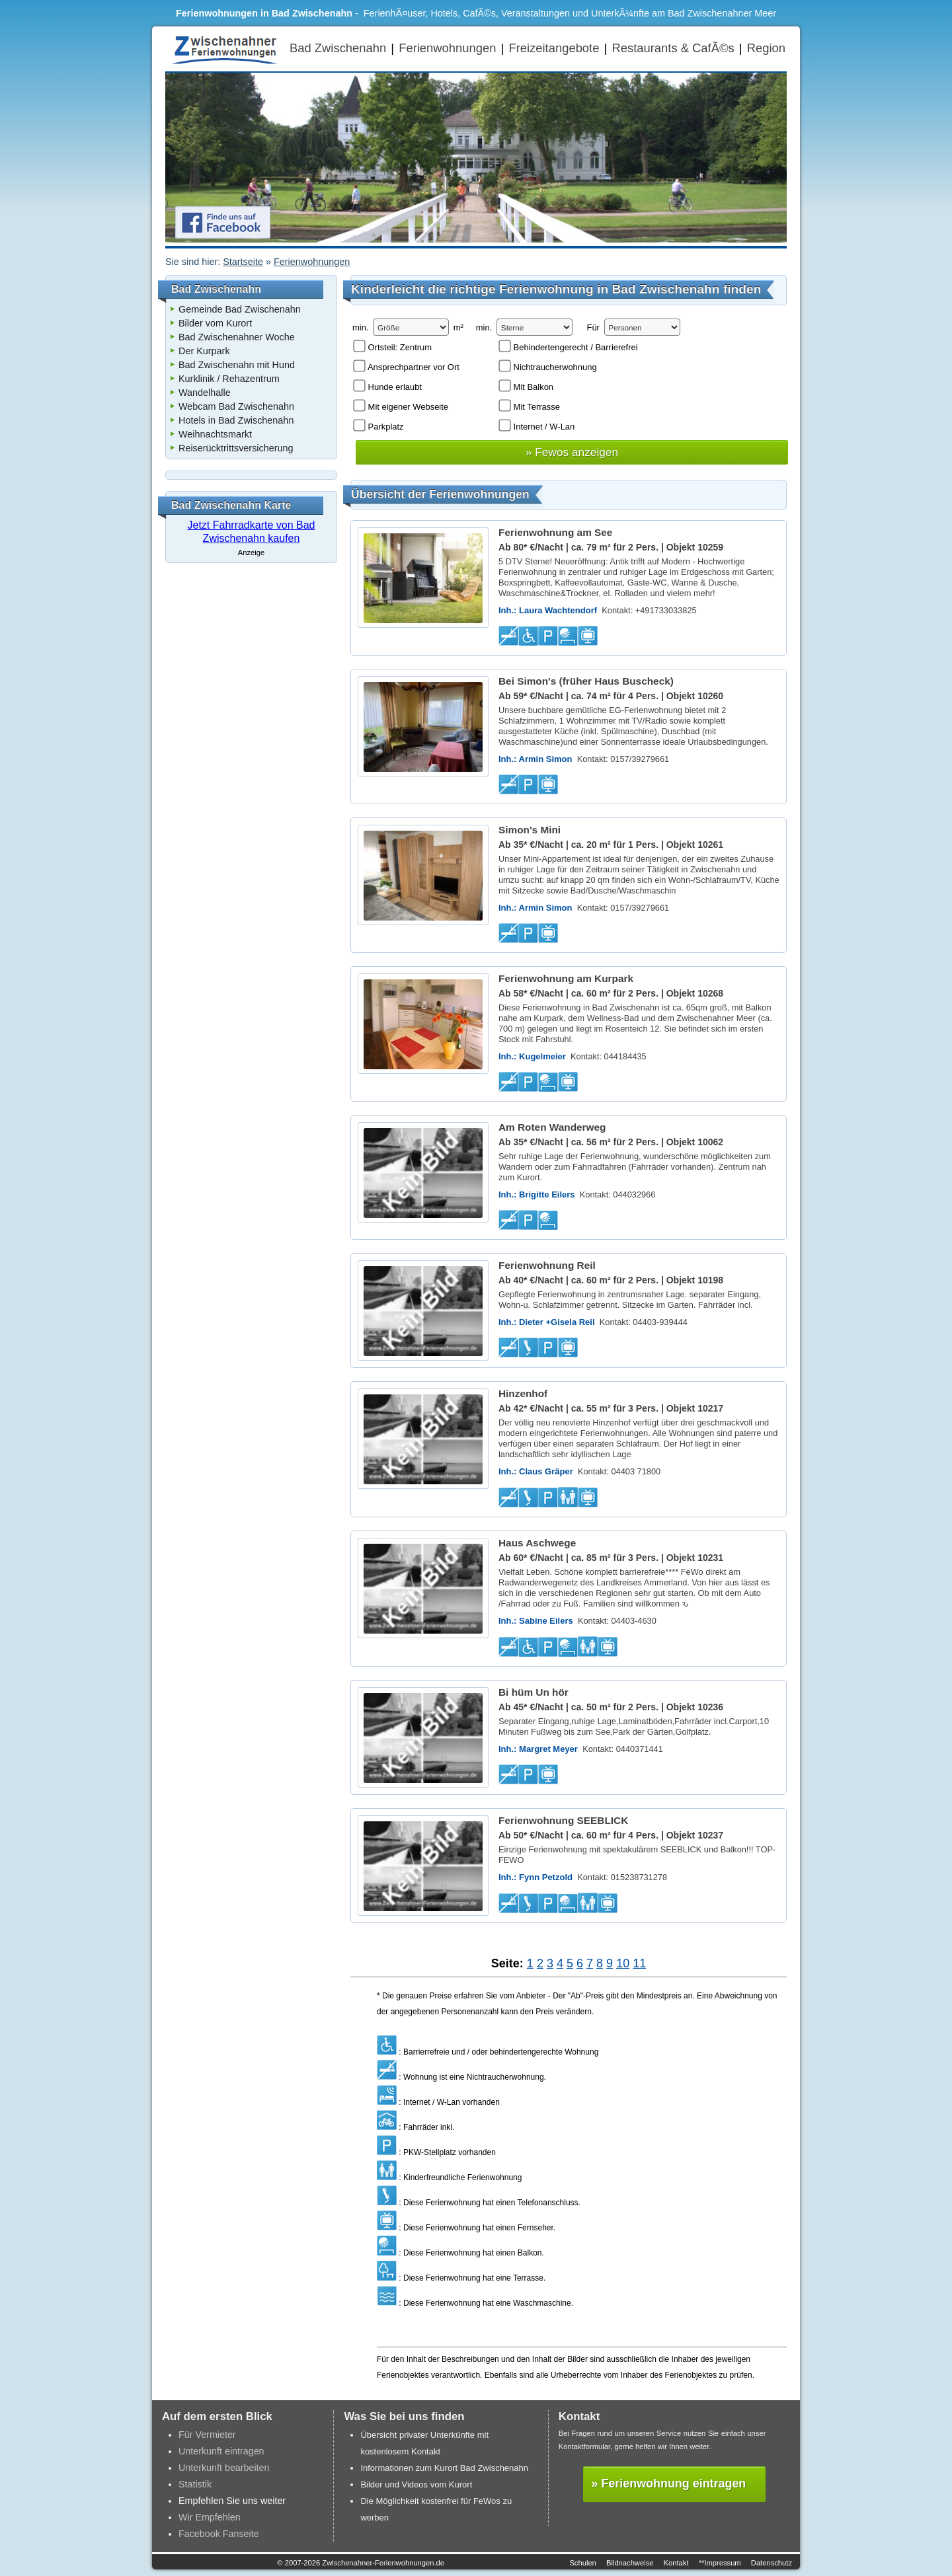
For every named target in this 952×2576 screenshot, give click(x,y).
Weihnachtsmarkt (215, 434)
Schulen (582, 2563)
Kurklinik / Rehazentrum (229, 378)
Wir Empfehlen (209, 2517)
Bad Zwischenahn (338, 48)
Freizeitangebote (553, 48)
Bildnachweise (630, 2563)
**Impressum (720, 2563)
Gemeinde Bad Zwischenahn (239, 309)
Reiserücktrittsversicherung (236, 448)
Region (766, 48)
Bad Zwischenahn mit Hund (236, 365)
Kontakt (676, 2563)
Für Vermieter (207, 2434)
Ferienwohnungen (447, 48)
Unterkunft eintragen (221, 2451)
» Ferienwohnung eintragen (669, 2483)
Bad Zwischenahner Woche (236, 337)
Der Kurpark (204, 351)
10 (622, 1963)
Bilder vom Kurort (215, 323)
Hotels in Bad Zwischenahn (236, 420)
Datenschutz (771, 2563)
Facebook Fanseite (218, 2533)
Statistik (195, 2484)
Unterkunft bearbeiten (224, 2467)
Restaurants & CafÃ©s (673, 48)
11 (639, 1963)
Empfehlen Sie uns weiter (232, 2500)
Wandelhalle (204, 392)
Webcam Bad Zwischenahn (236, 406)
